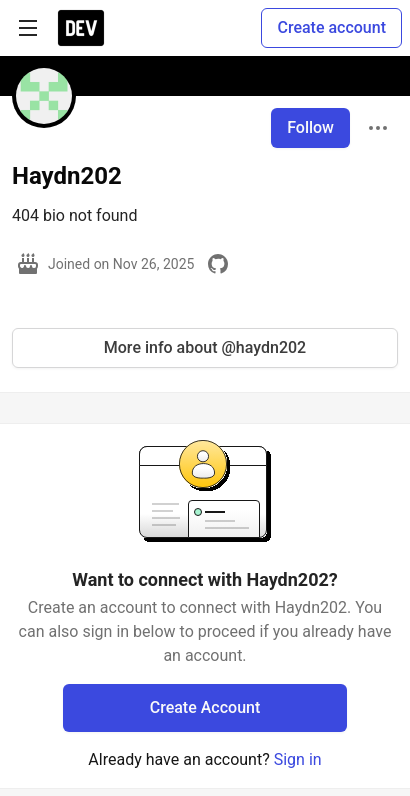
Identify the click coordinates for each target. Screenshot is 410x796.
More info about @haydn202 (205, 347)
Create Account (205, 707)
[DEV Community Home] (81, 28)
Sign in (298, 759)
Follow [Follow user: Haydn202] (310, 127)
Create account (331, 27)
